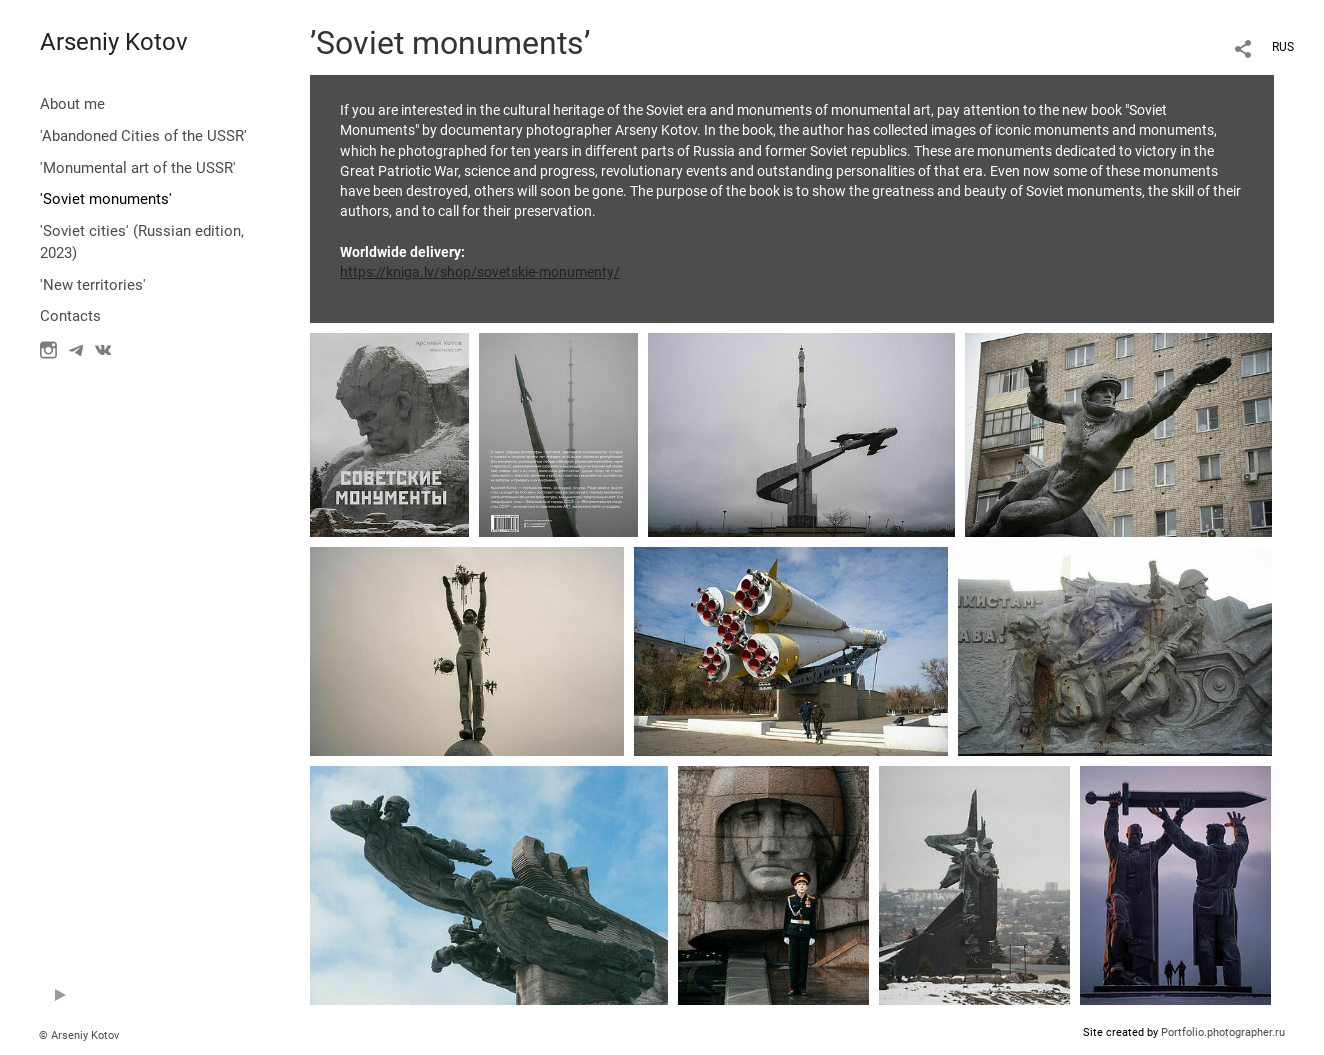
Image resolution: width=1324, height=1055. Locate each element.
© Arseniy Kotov (79, 1035)
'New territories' (93, 285)
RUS (1283, 47)
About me (72, 104)
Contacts (70, 316)
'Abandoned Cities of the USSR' (143, 136)
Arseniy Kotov (114, 42)
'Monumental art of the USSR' (138, 168)
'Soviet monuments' (106, 199)
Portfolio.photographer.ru (1223, 1032)
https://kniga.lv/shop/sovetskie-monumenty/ (480, 272)
